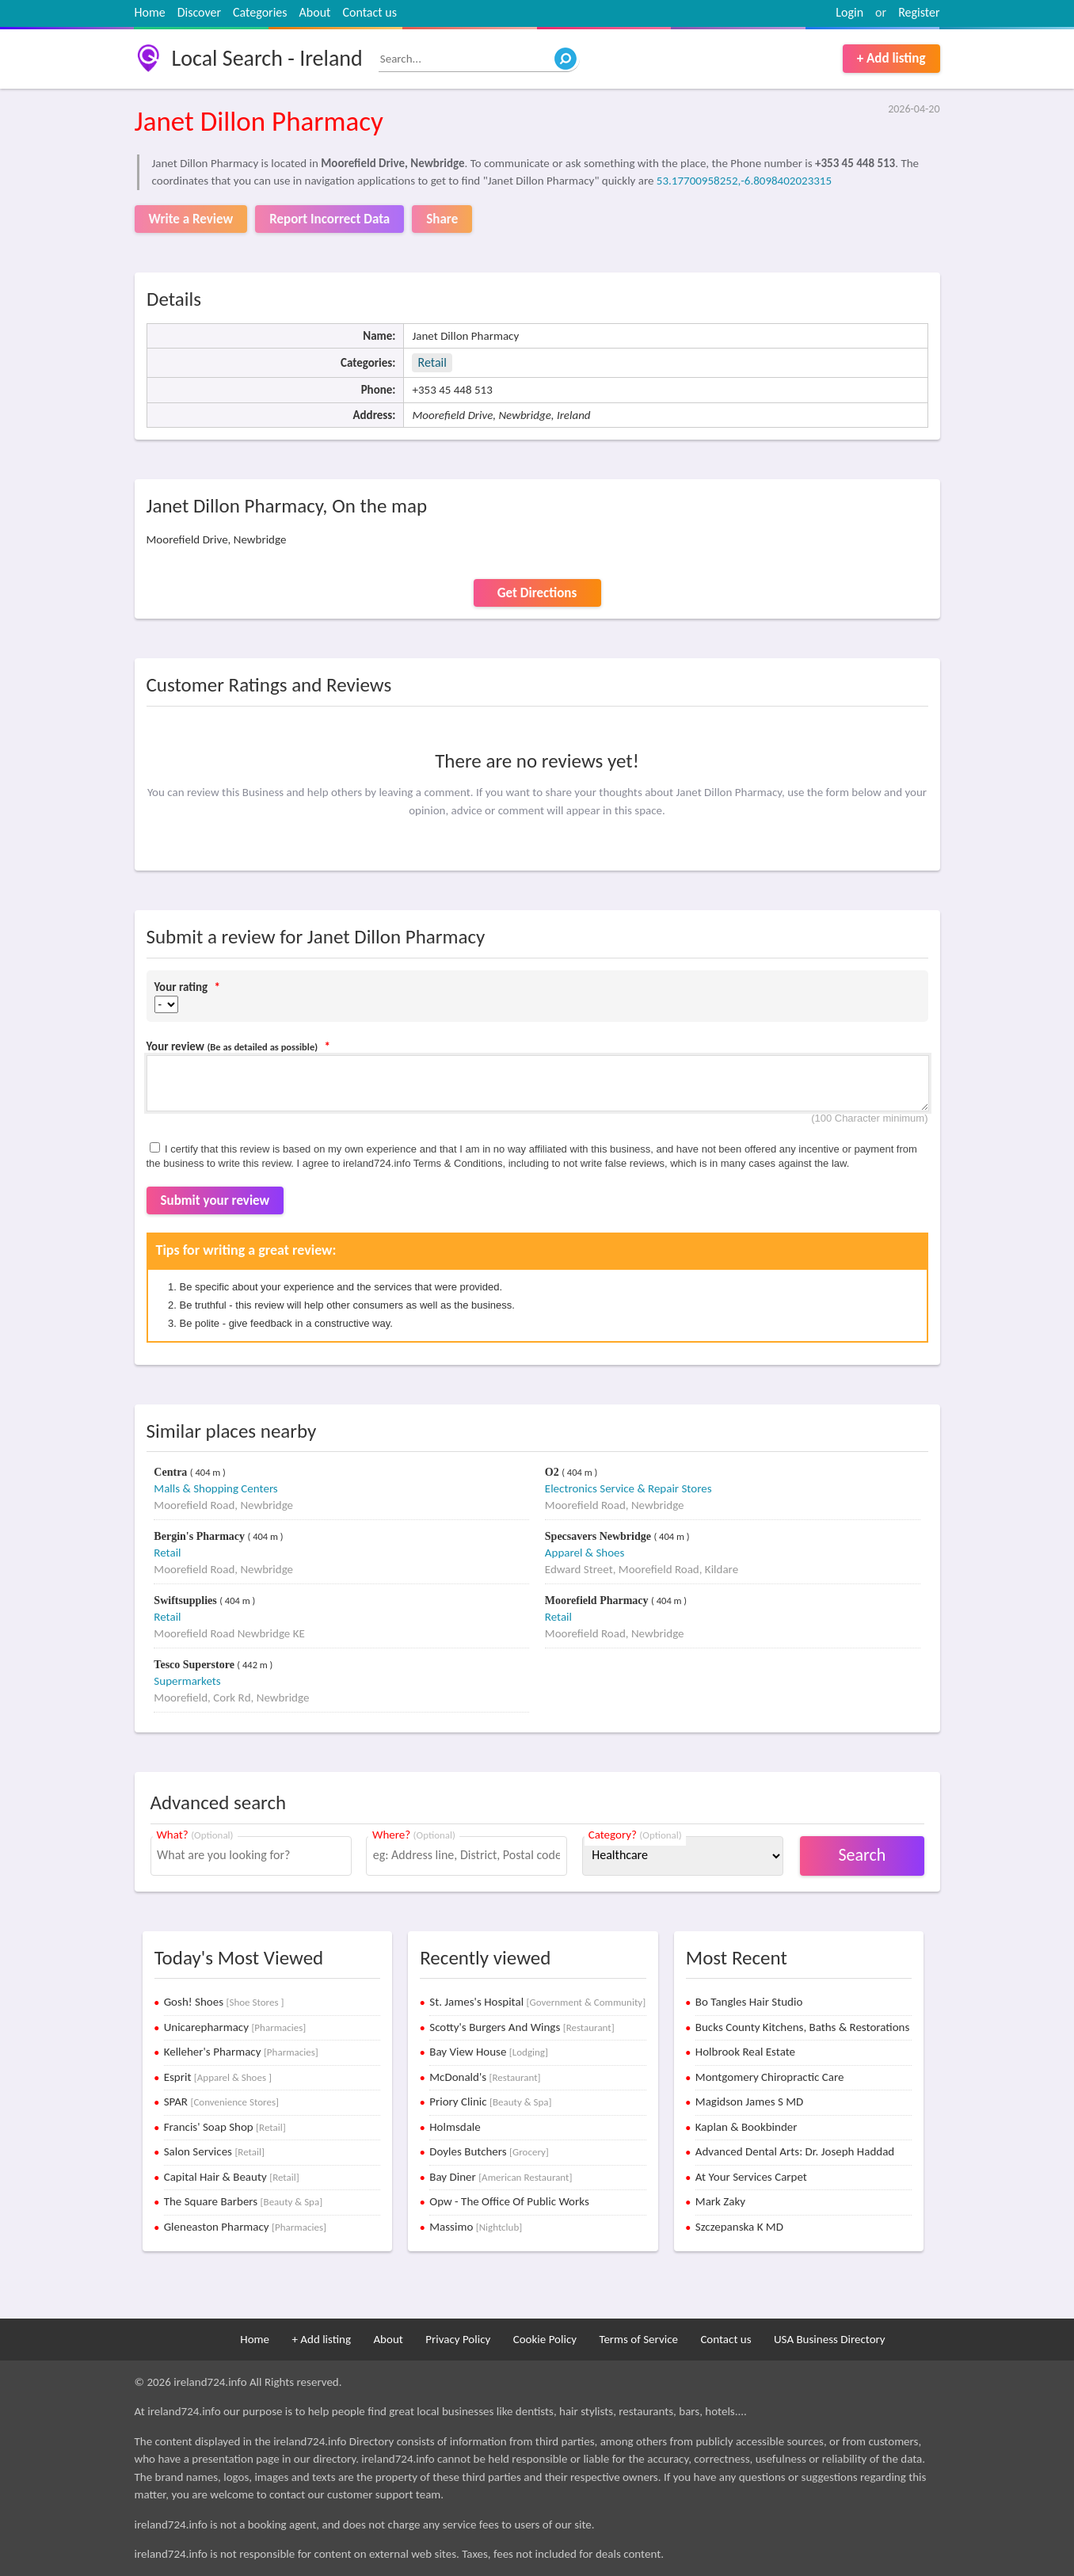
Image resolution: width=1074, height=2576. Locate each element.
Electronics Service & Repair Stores (628, 1488)
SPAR (221, 2101)
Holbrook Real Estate (745, 2051)
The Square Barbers (243, 2201)
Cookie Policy (545, 2339)
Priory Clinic (490, 2101)
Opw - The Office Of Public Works (509, 2201)
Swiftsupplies (186, 1600)
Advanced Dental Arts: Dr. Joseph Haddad (794, 2151)
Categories (260, 12)
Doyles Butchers (489, 2151)
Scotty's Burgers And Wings (521, 2027)
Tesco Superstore (195, 1665)
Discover (199, 12)
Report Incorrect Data (329, 219)
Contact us (369, 12)
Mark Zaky (720, 2201)
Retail (431, 362)
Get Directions (537, 593)
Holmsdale (455, 2127)
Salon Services (214, 2151)
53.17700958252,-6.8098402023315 (744, 180)
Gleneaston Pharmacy (245, 2227)
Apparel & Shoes (585, 1552)
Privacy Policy (457, 2339)
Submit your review (215, 1200)
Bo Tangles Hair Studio (749, 2002)
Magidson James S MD (749, 2101)
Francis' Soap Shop (225, 2127)
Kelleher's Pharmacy (241, 2051)
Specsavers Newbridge (599, 1536)
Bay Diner (500, 2177)
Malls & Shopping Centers (215, 1488)
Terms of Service (638, 2339)
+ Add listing (891, 58)
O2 (553, 1472)
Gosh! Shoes (224, 2002)
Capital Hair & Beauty (231, 2177)
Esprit (218, 2077)
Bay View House (488, 2051)
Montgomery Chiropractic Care (769, 2077)
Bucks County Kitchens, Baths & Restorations (802, 2027)
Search (861, 1854)
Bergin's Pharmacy (200, 1536)
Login (849, 12)
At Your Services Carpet (751, 2177)
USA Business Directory (829, 2339)
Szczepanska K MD (739, 2227)
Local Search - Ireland (267, 58)
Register (918, 12)
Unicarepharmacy (235, 2027)
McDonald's (484, 2077)
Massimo (475, 2227)
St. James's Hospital (537, 2002)
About (315, 12)
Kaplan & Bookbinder (746, 2127)
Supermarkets (187, 1681)
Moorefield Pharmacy (598, 1600)
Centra (172, 1472)
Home (150, 12)
